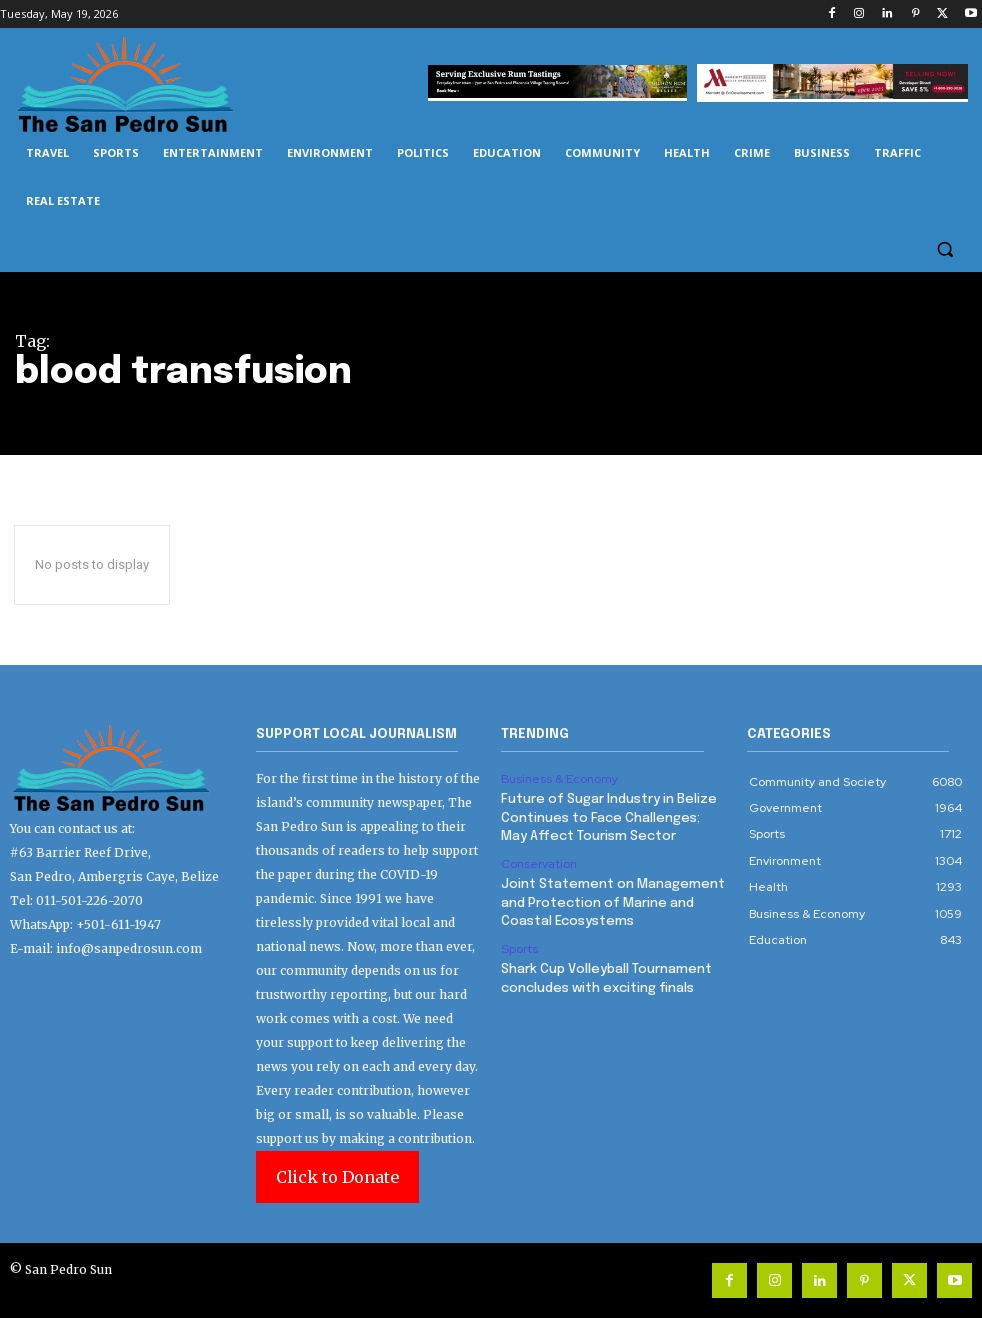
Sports (519, 947)
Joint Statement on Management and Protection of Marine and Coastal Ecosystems (612, 901)
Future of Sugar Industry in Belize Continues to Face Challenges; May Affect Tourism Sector (609, 817)
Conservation (539, 863)
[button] (944, 249)
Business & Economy (559, 779)
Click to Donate (337, 1177)
